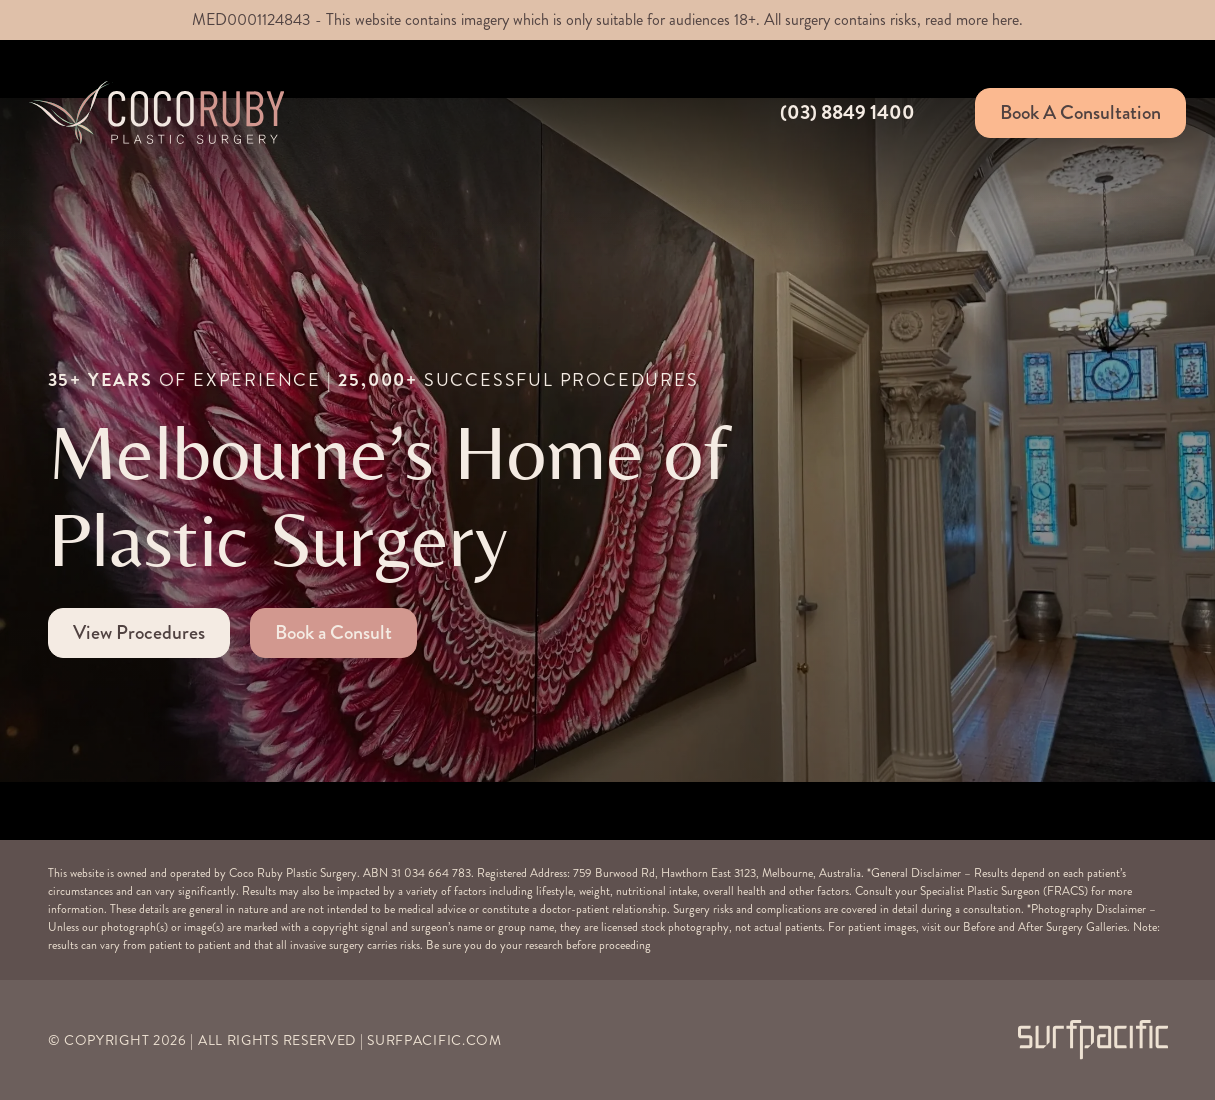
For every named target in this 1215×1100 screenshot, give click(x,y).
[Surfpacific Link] (1093, 1039)
